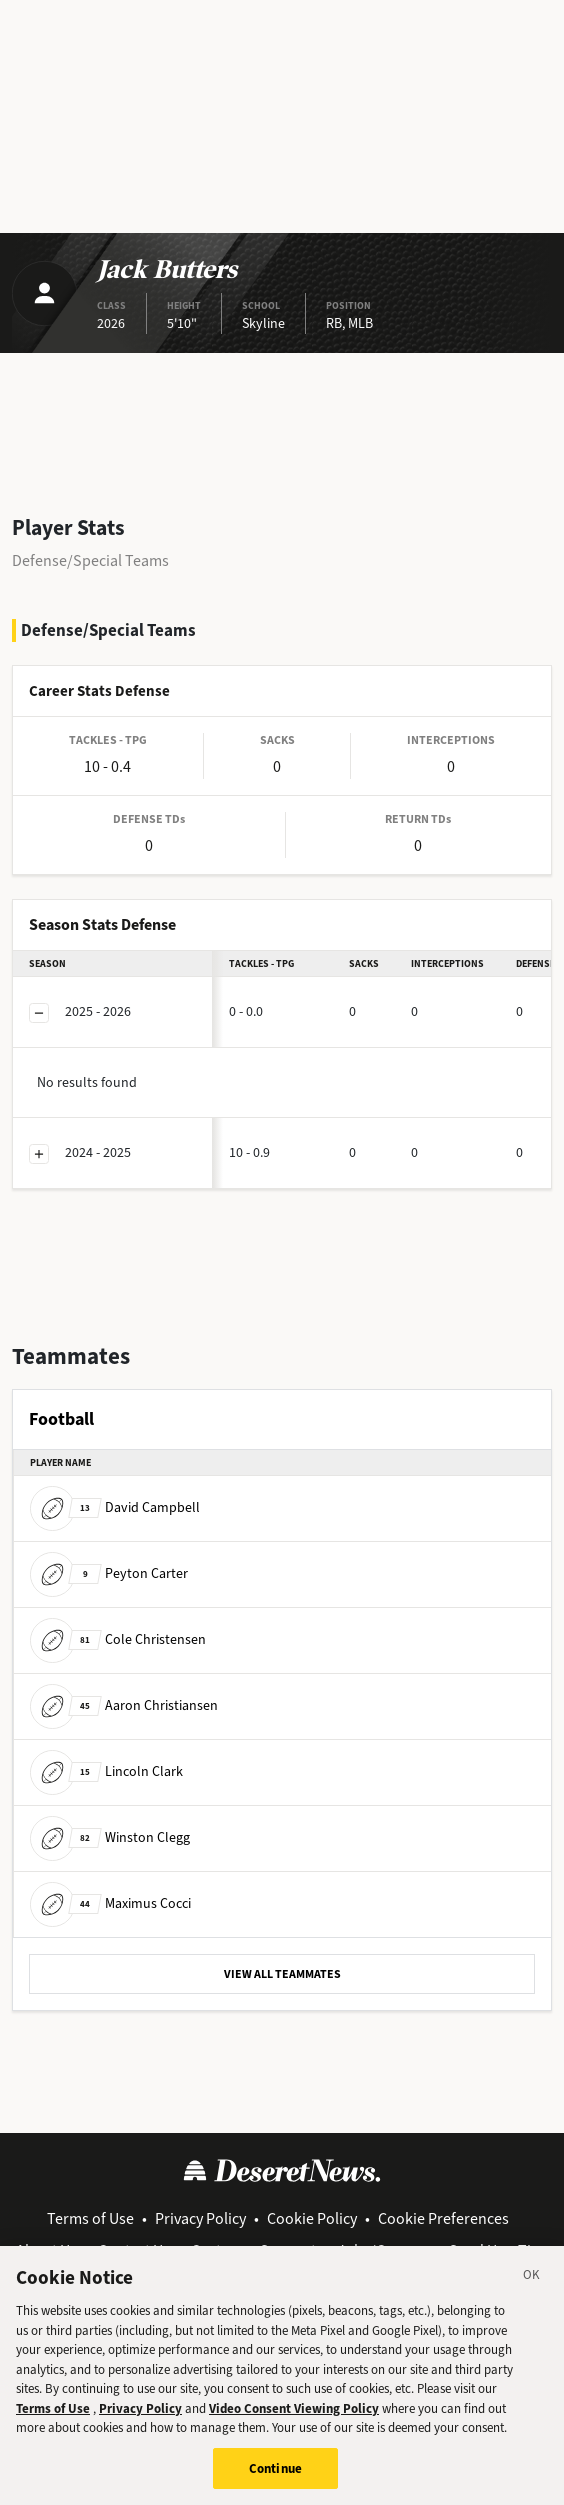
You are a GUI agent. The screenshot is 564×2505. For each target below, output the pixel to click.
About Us (46, 2250)
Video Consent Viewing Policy (294, 2420)
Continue (275, 2480)
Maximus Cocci (110, 1903)
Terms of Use (90, 2218)
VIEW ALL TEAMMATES (282, 1974)
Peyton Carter (109, 1573)
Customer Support (253, 2250)
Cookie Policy (312, 2218)
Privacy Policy (200, 2218)
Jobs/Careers (382, 2250)
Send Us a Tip (494, 2250)
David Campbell (115, 1507)
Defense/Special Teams (90, 560)
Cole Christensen (118, 1639)
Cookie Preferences (443, 2218)
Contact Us (134, 2250)
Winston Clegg (110, 1837)
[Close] (532, 2291)
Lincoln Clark (106, 1771)
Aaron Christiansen (124, 1705)
